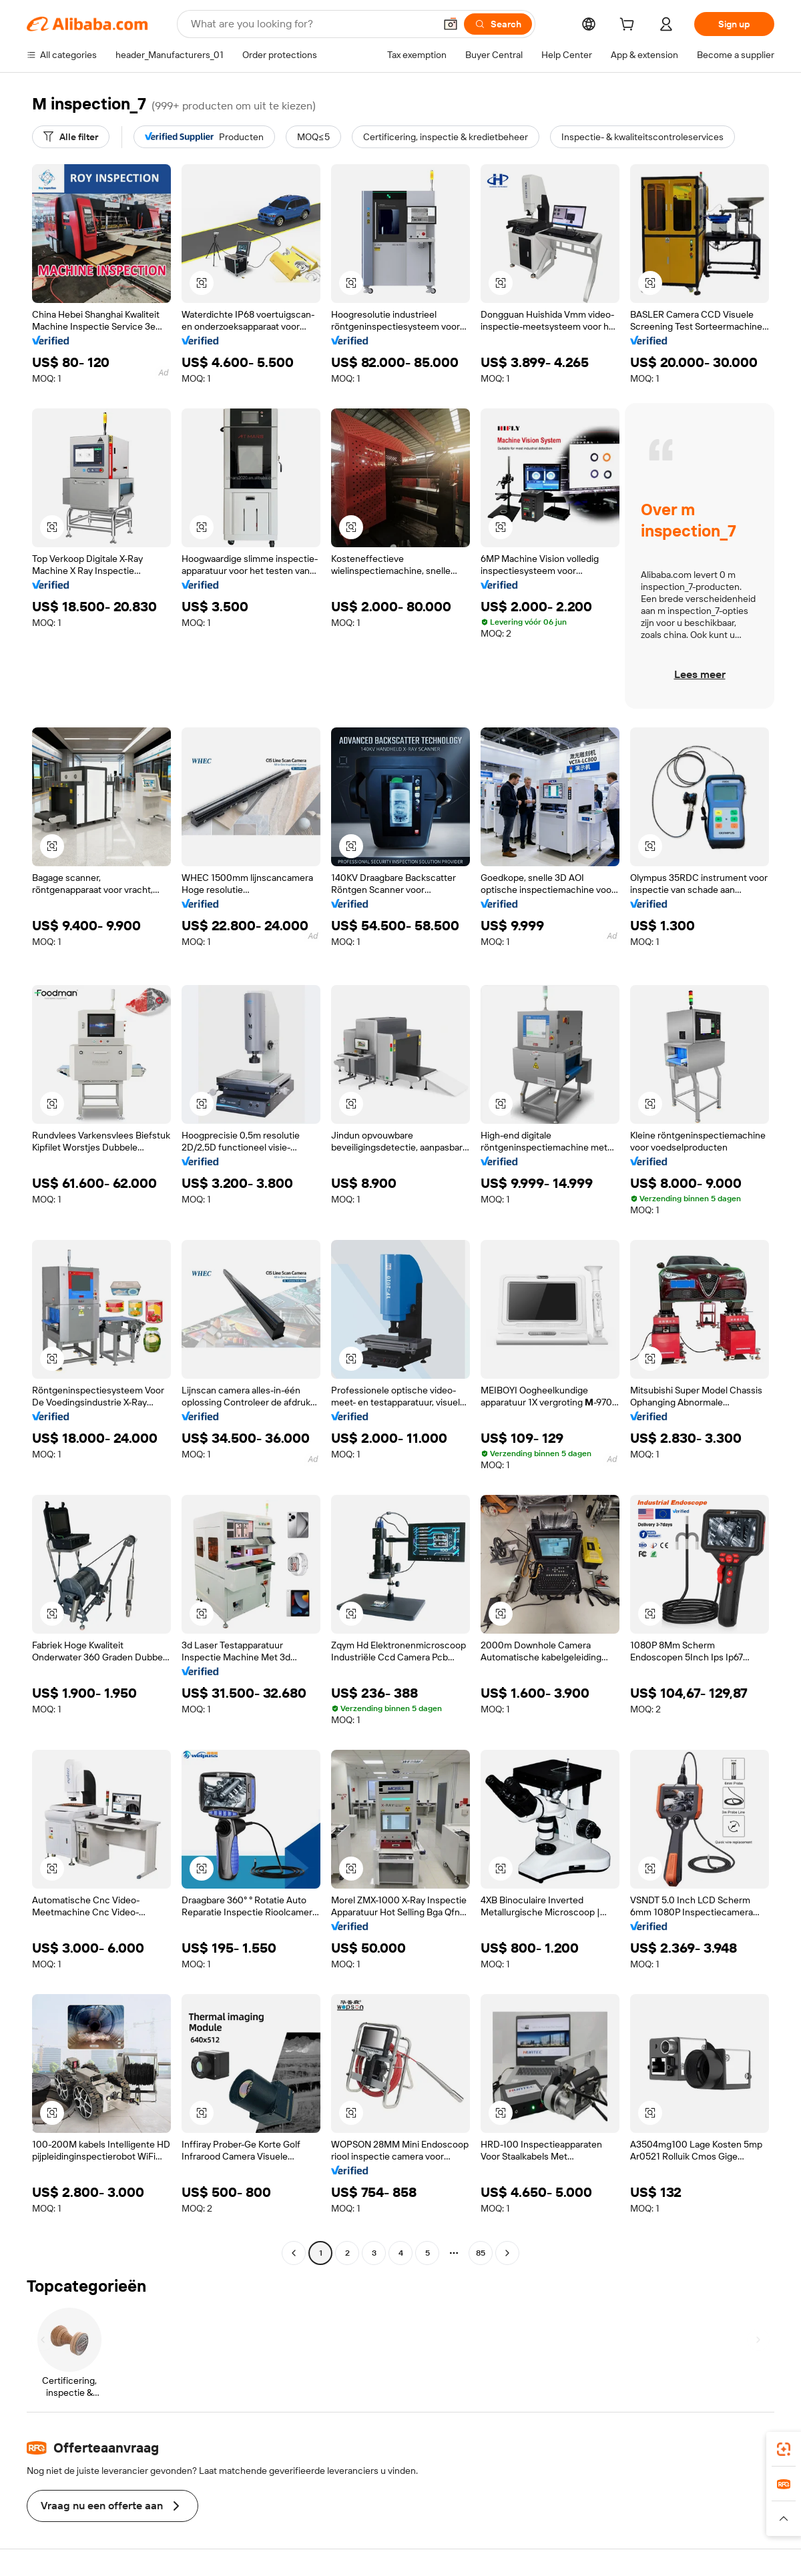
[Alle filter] (70, 136)
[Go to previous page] (294, 2253)
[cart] (629, 26)
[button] (451, 24)
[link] (783, 2449)
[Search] (498, 24)
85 (480, 2253)
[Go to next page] (507, 2253)
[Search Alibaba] (311, 24)
